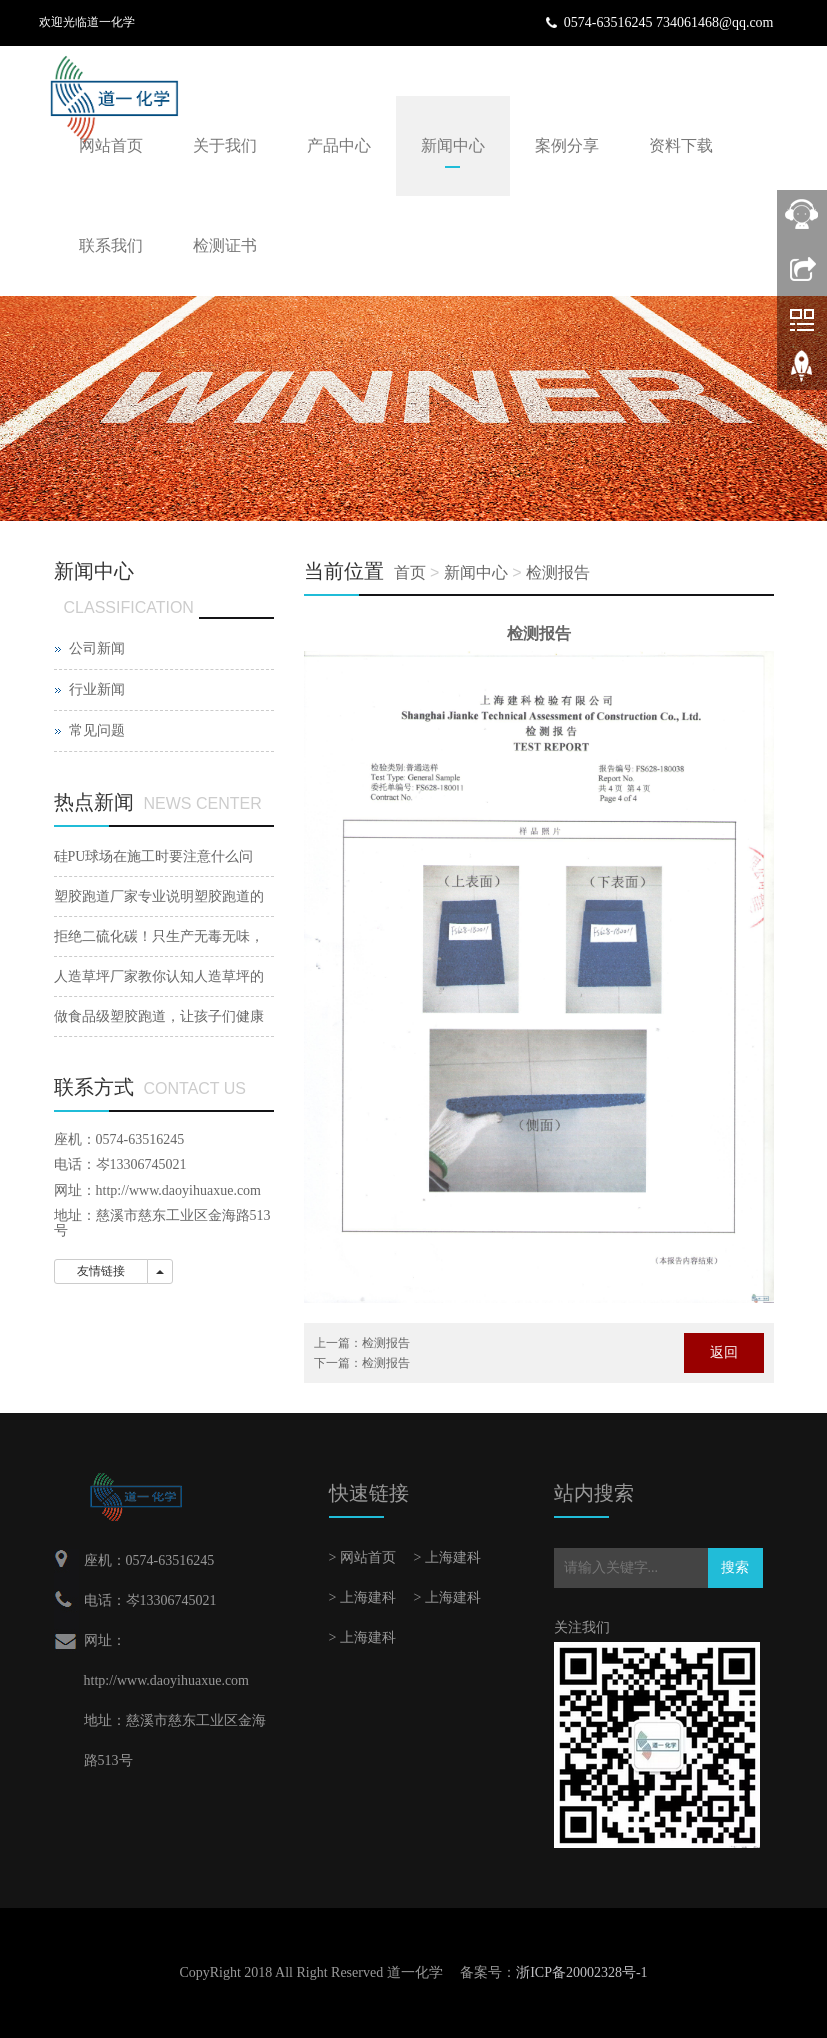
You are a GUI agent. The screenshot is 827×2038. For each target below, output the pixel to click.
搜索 (735, 1567)
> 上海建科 (447, 1557)
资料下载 (681, 145)
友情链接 (101, 1271)
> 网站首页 (362, 1557)
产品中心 (339, 145)
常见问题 (97, 730)
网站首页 (111, 145)
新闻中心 (453, 145)
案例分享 (567, 145)
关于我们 (225, 145)
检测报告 (558, 572)
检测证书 (225, 245)
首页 (410, 572)
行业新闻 (97, 689)
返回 (724, 1352)
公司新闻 (97, 648)
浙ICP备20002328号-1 (581, 1972)
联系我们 (111, 245)
